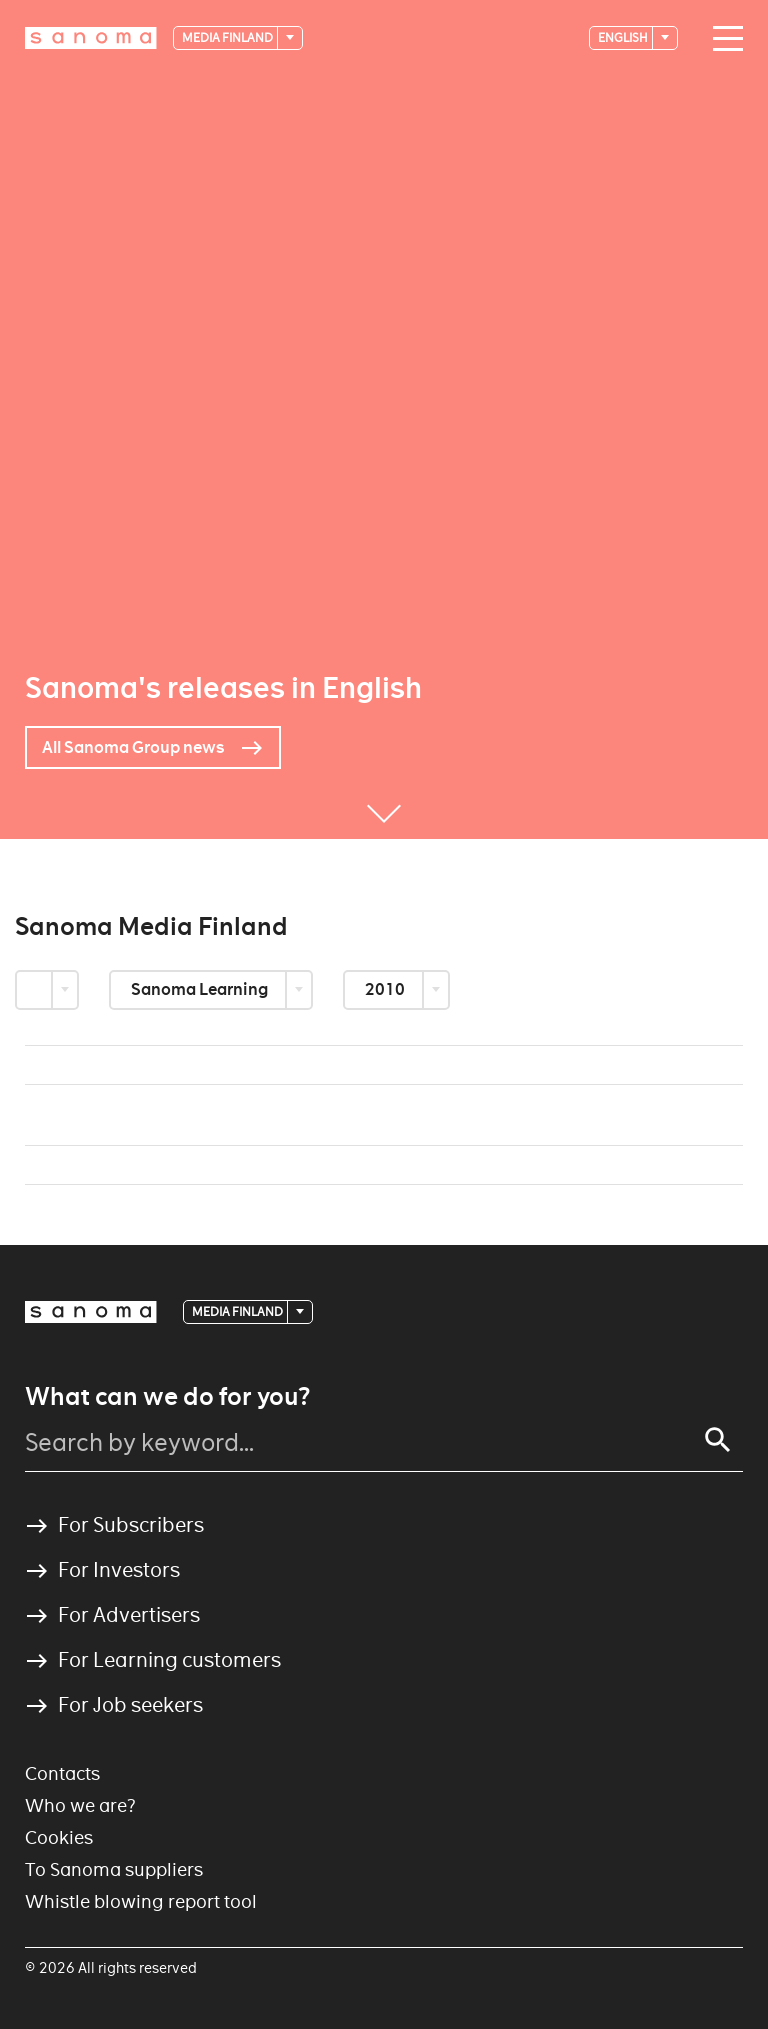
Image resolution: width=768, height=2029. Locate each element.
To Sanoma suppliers (114, 1869)
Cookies (59, 1837)
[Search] (718, 1440)
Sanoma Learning (201, 989)
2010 (386, 989)
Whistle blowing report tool (141, 1901)
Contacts (62, 1773)
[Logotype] (91, 38)
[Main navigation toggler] (723, 39)
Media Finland (228, 37)
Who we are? (80, 1805)
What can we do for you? (167, 1397)
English (624, 37)
